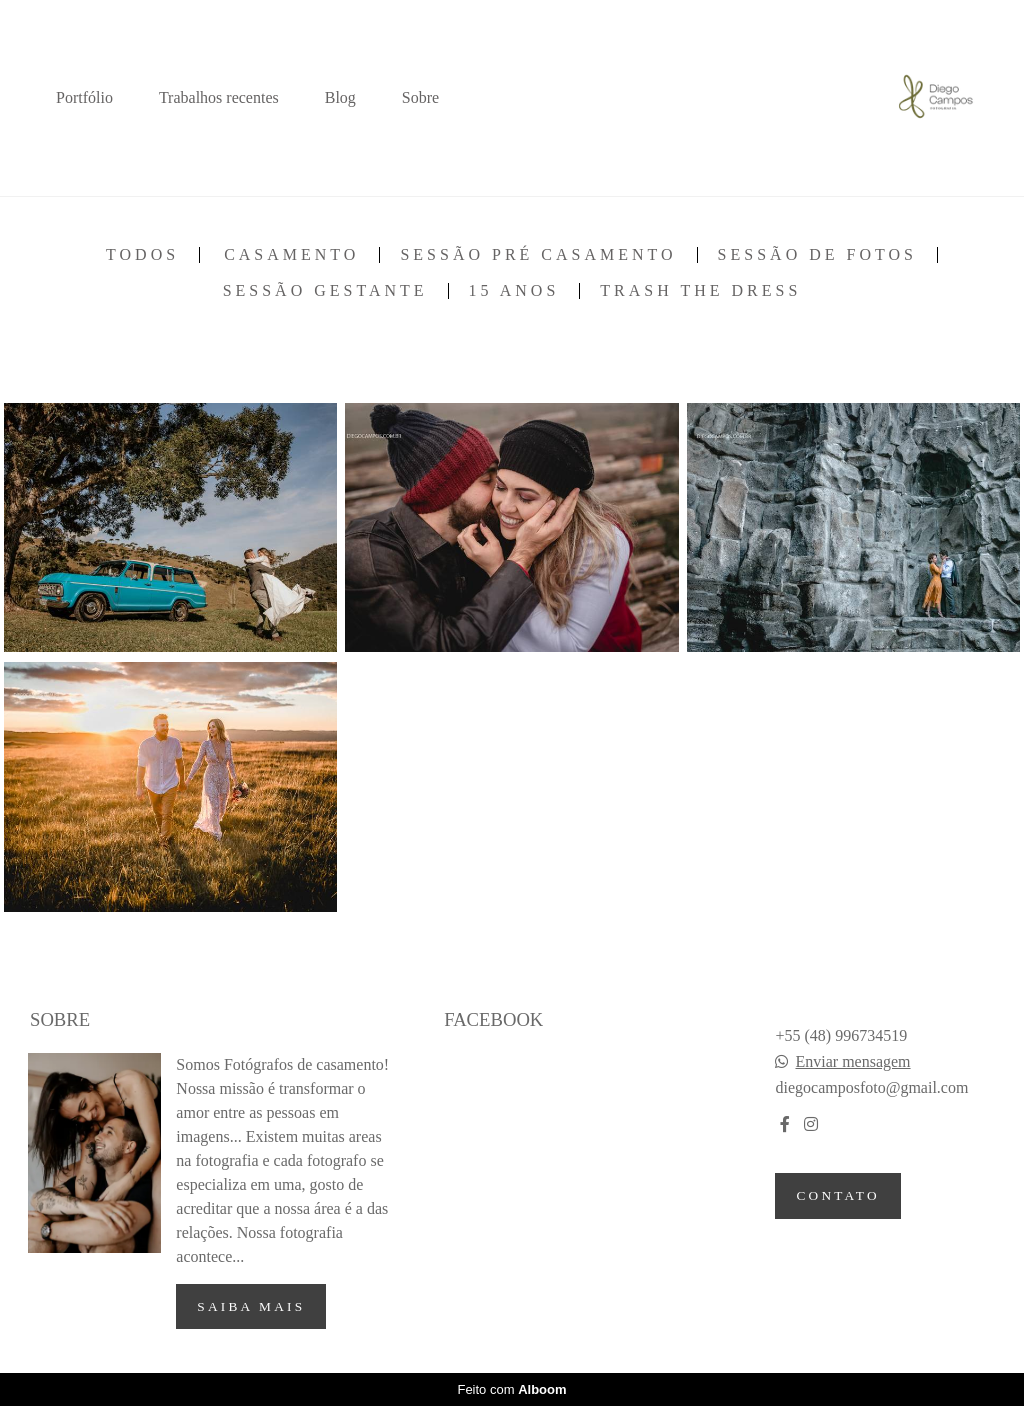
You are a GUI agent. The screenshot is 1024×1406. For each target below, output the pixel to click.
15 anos (514, 291)
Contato (837, 1195)
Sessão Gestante (325, 291)
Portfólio (84, 97)
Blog (340, 97)
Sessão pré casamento (538, 255)
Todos (142, 255)
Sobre (420, 97)
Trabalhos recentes (219, 97)
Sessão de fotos (817, 255)
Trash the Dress (700, 291)
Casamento (291, 255)
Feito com (511, 1389)
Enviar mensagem (852, 1062)
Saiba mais (251, 1306)
